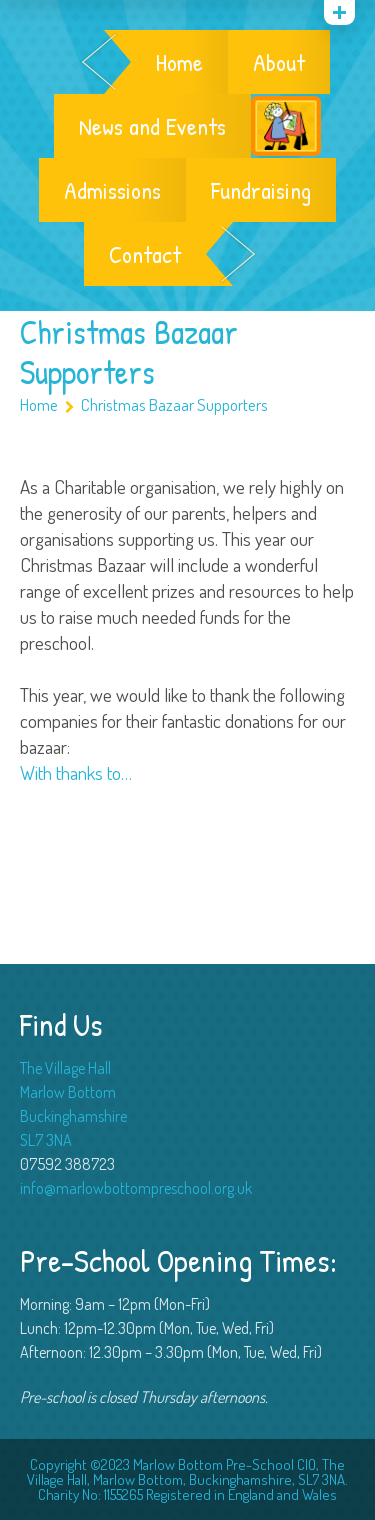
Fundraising (261, 190)
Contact (145, 254)
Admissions (112, 190)
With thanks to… (76, 772)
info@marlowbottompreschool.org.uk (136, 1188)
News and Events (152, 126)
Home (179, 62)
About (279, 62)
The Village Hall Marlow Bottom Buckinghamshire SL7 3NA (73, 1104)
